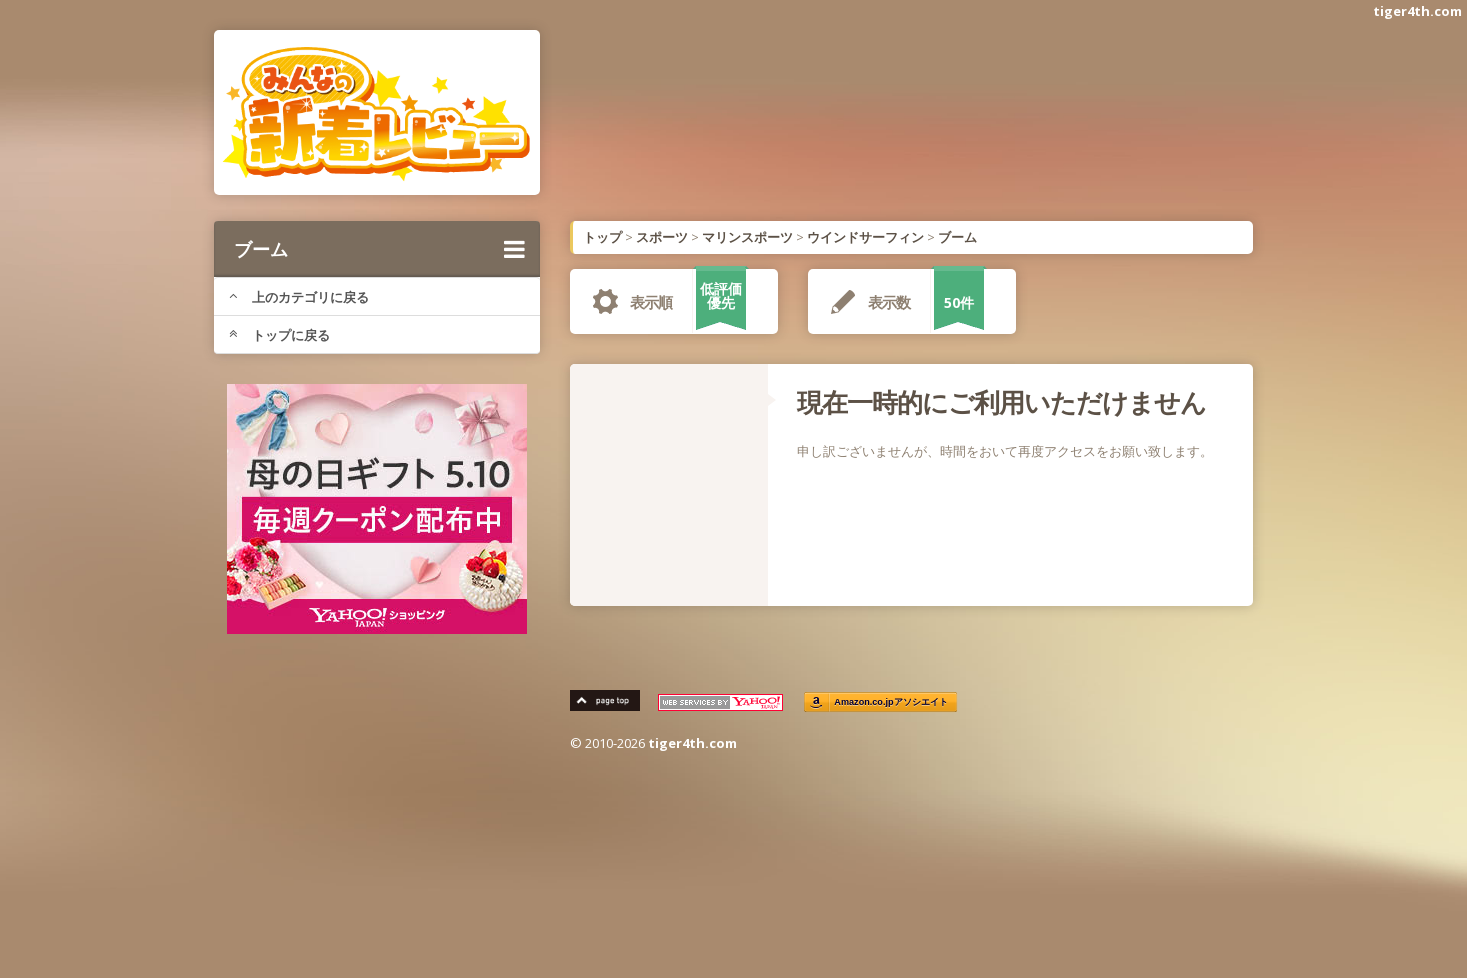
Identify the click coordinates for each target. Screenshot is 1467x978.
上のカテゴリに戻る (299, 297)
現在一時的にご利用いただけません (1001, 402)
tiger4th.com (1417, 11)
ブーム (380, 249)
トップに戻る (279, 335)
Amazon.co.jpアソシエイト (891, 702)
